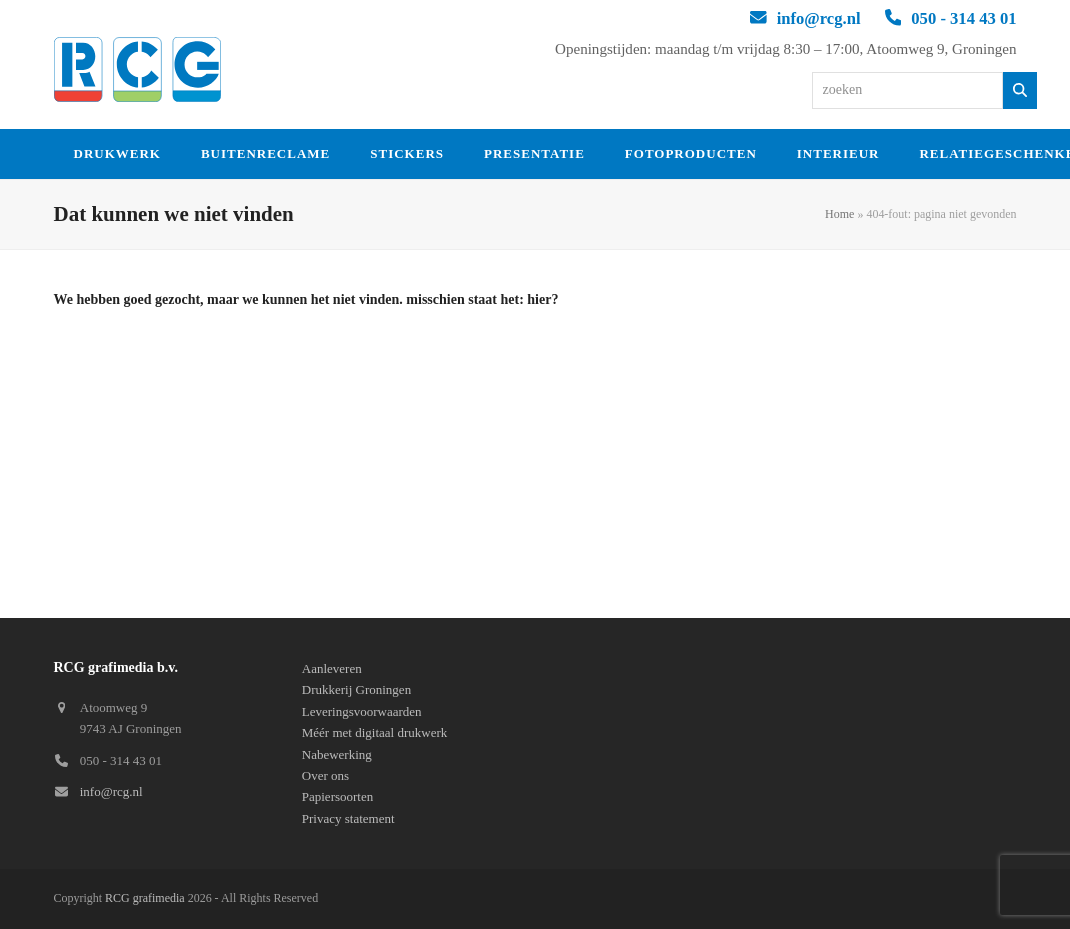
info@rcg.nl (819, 18)
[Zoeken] (1020, 90)
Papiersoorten (337, 796)
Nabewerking (337, 754)
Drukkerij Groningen (356, 689)
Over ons (325, 775)
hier (539, 299)
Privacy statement (348, 818)
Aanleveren (332, 668)
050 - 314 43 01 (963, 18)
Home (839, 214)
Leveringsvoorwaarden (362, 711)
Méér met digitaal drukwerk (374, 732)
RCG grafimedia (145, 898)
